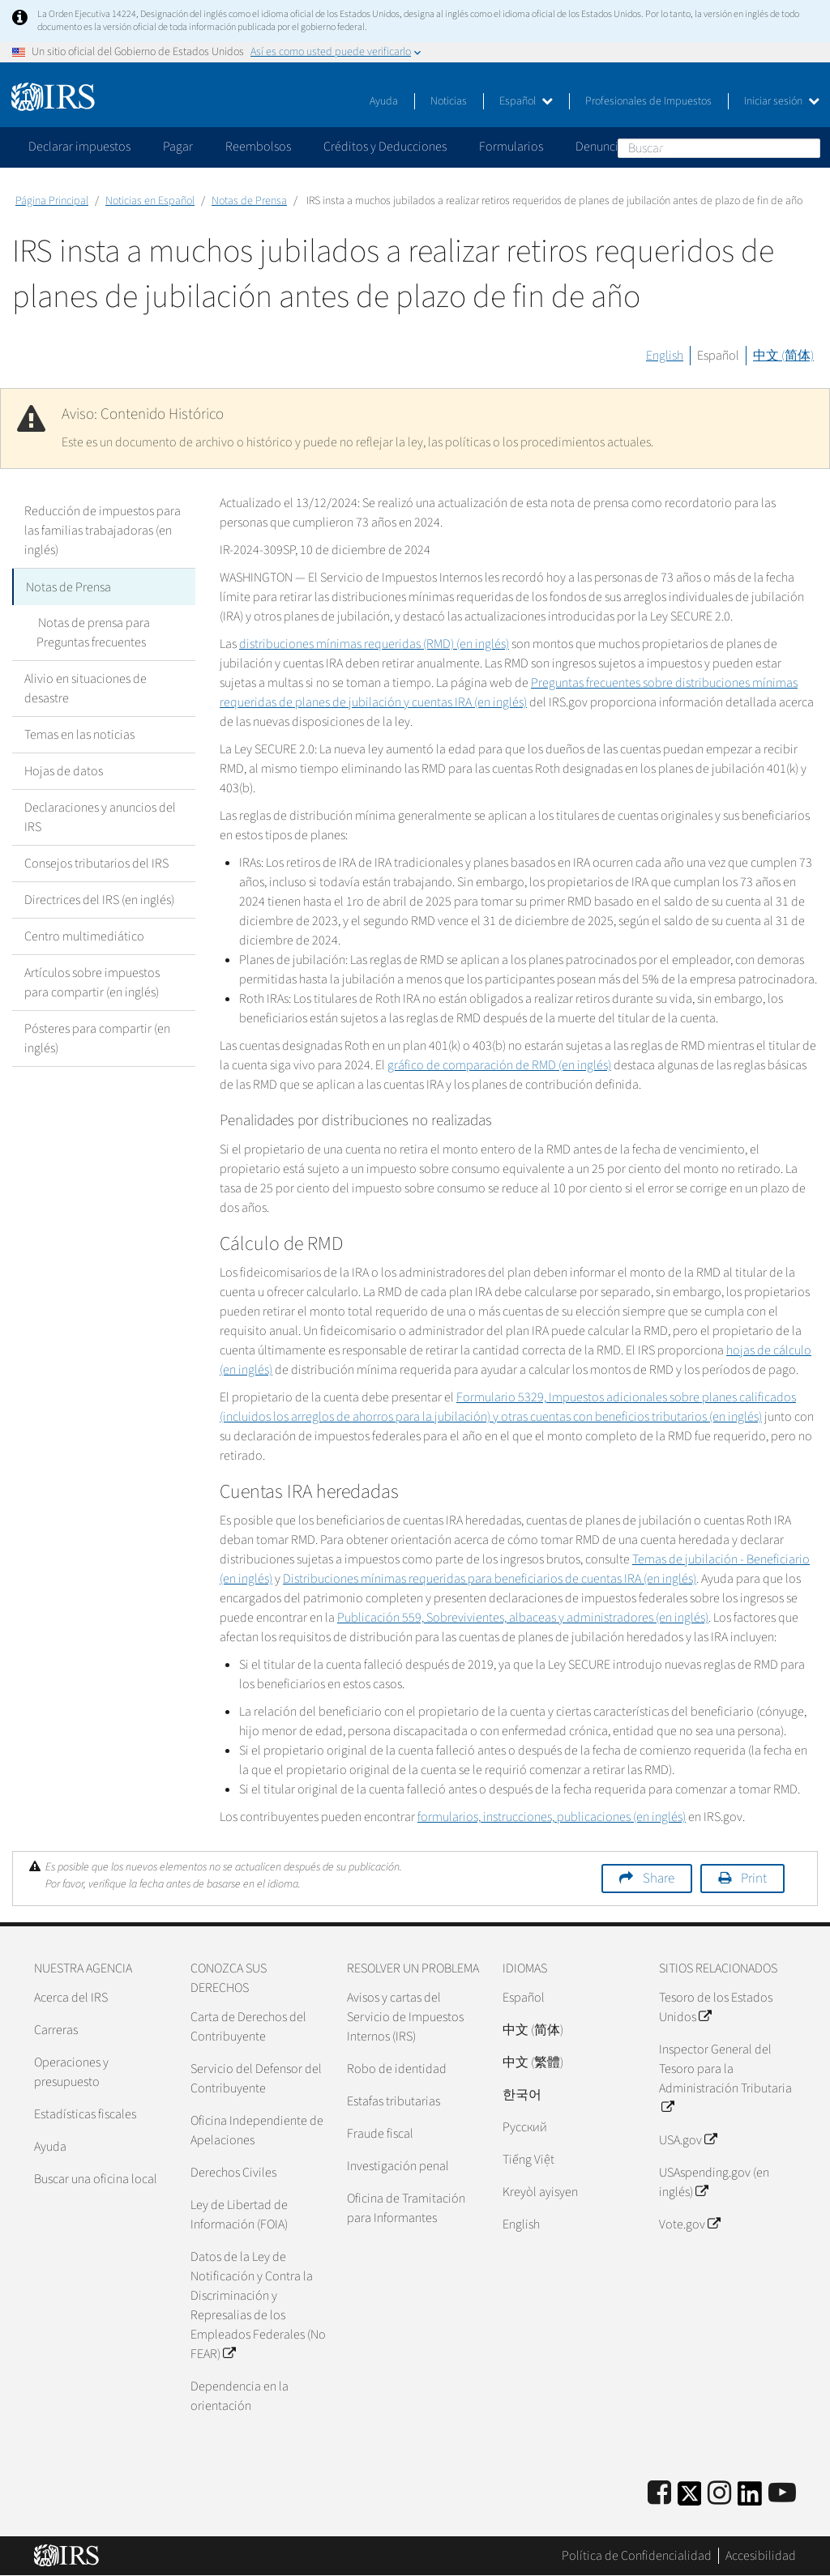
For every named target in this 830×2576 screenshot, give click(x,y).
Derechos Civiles (233, 2172)
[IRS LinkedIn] (750, 2498)
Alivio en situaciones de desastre (85, 687)
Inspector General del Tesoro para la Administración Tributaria (725, 2079)
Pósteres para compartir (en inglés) (97, 1037)
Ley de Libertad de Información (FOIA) (239, 2214)
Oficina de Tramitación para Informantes (406, 2208)
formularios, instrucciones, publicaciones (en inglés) (551, 1817)
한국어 (522, 2095)
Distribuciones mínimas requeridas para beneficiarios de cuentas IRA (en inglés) (489, 1579)
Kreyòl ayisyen (540, 2192)
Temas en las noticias (79, 734)
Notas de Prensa (249, 201)
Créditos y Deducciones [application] (385, 147)
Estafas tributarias (393, 2101)
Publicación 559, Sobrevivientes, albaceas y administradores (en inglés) (522, 1618)
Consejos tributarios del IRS (96, 863)
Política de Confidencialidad (637, 2556)
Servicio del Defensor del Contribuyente (256, 2078)
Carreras (56, 2030)
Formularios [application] (511, 147)
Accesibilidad (760, 2556)
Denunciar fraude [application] (620, 147)
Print (754, 1878)
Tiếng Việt (528, 2160)
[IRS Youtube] (782, 2494)
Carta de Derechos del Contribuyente (248, 2026)
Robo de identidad (397, 2069)
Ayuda (384, 101)
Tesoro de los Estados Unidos (715, 2007)
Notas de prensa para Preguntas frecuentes (92, 631)
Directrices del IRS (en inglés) (99, 899)
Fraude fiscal (380, 2134)
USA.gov (688, 2140)
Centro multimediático (84, 936)
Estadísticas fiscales (85, 2114)
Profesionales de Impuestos (648, 101)
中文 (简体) (783, 356)
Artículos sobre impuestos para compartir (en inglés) (92, 981)
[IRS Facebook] (659, 2494)
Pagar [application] (178, 147)
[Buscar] (719, 148)
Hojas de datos (63, 770)
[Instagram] (719, 2494)
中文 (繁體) (533, 2062)
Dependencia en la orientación (239, 2396)
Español (526, 101)
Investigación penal (398, 2166)
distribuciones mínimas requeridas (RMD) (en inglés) (374, 644)
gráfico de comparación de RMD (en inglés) (499, 1065)
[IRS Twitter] (690, 2498)
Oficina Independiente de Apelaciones (256, 2130)
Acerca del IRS (71, 1998)
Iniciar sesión (781, 101)
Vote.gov (689, 2224)
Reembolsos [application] (258, 147)
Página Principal (51, 201)
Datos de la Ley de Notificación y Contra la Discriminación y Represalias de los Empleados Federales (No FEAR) (258, 2305)
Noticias (448, 101)
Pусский (525, 2127)
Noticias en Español (150, 201)
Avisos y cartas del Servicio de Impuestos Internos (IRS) (405, 2017)
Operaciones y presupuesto (71, 2072)
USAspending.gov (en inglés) (714, 2182)
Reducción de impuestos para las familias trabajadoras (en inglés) (102, 530)
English (664, 356)
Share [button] (658, 1878)
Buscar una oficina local (95, 2179)
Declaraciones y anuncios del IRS (100, 816)
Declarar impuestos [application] (79, 147)
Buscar (807, 147)
